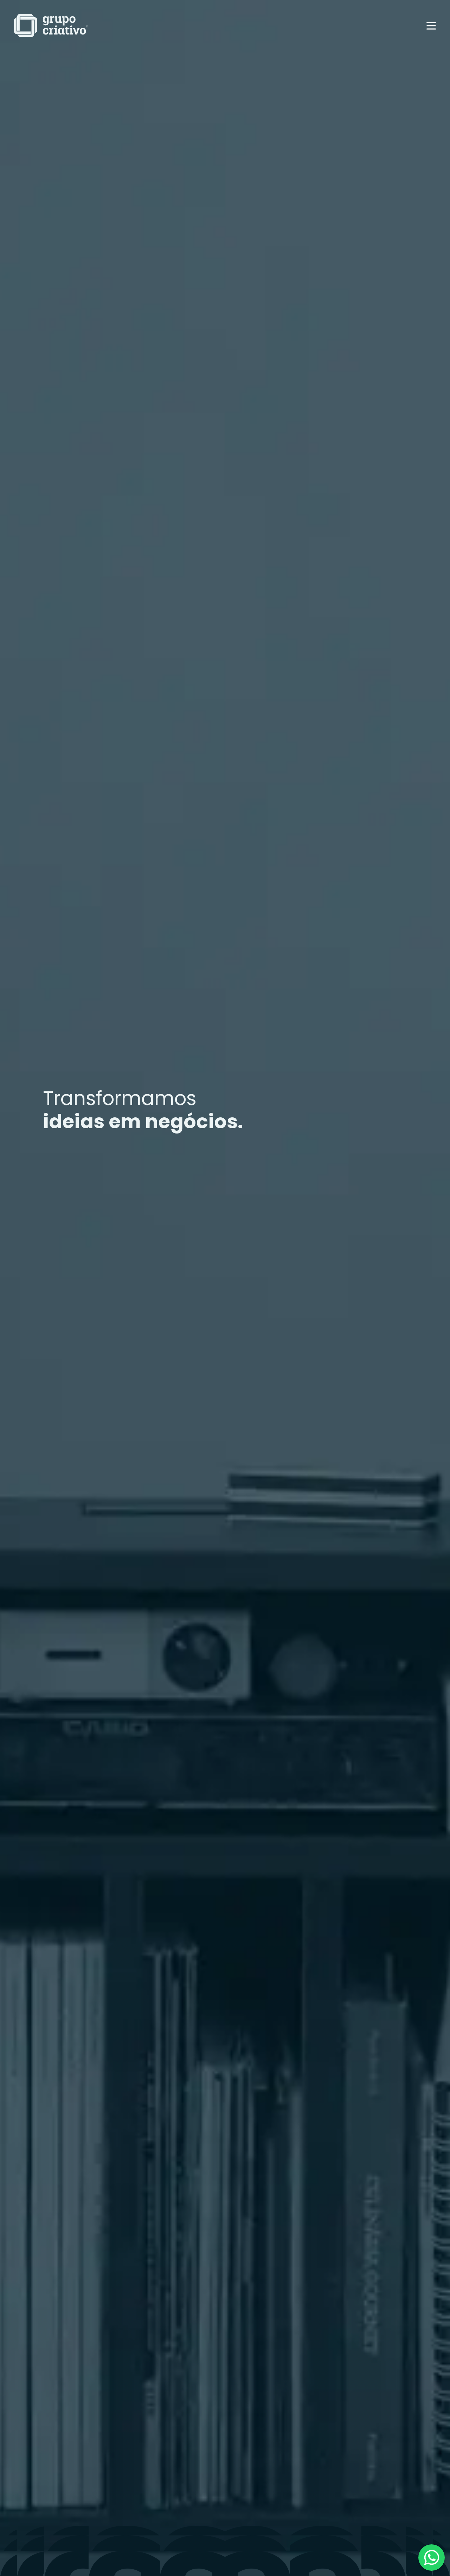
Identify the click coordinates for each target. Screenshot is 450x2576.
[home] (51, 25)
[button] (431, 26)
